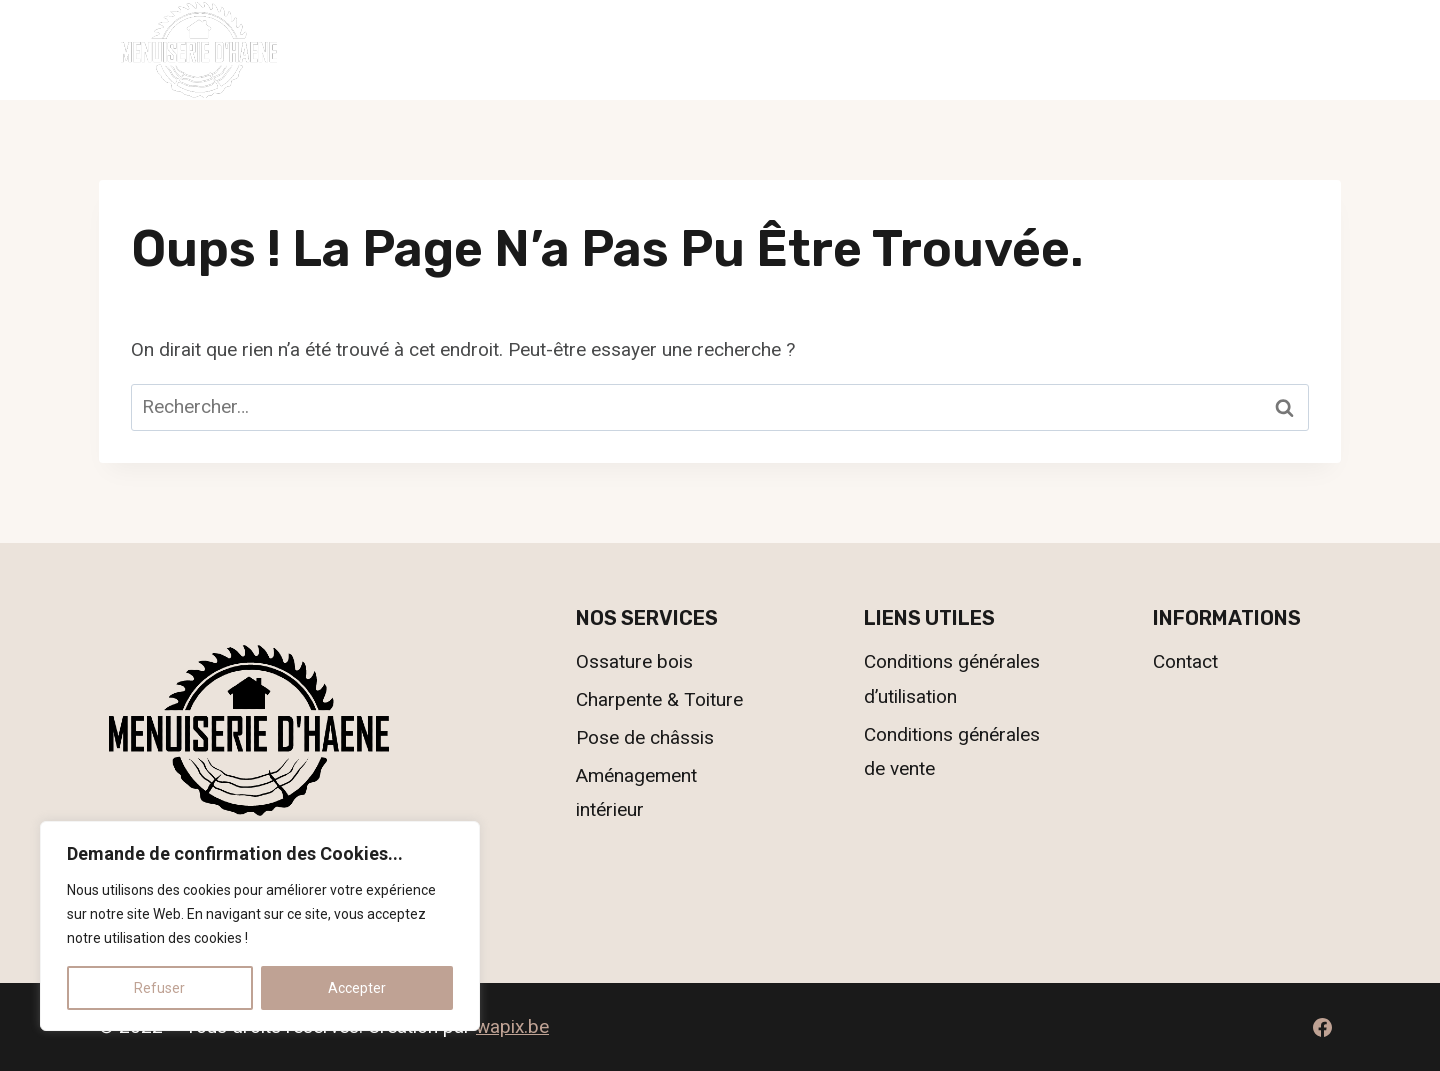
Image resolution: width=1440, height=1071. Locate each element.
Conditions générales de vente (952, 751)
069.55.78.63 (1279, 48)
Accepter (357, 988)
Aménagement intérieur (636, 792)
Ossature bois (634, 661)
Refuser (159, 988)
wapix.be (512, 1026)
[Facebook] (1322, 1027)
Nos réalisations (807, 49)
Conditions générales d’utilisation (952, 678)
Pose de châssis (645, 737)
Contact (961, 49)
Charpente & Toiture (659, 699)
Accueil (475, 49)
